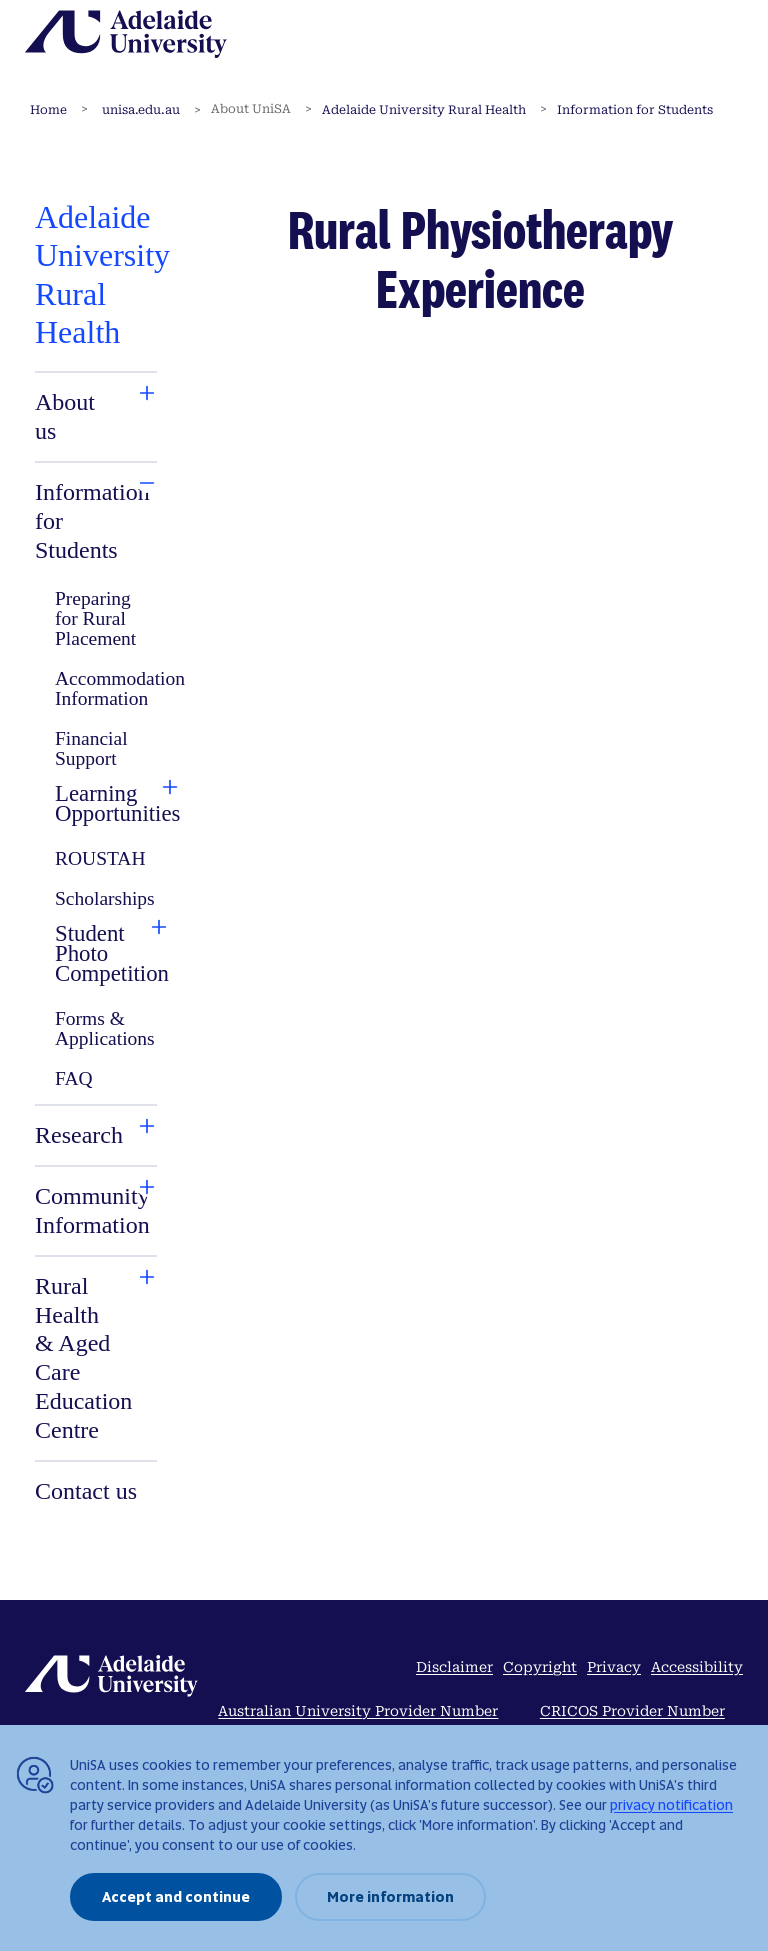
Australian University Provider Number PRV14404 (358, 1723)
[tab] (76, 417)
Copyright (540, 1667)
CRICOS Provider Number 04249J (632, 1723)
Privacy (614, 1667)
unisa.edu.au (141, 110)
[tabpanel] (96, 853)
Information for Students (635, 110)
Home (48, 110)
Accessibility (697, 1667)
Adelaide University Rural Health (424, 110)
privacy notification (671, 1805)
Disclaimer (454, 1667)
